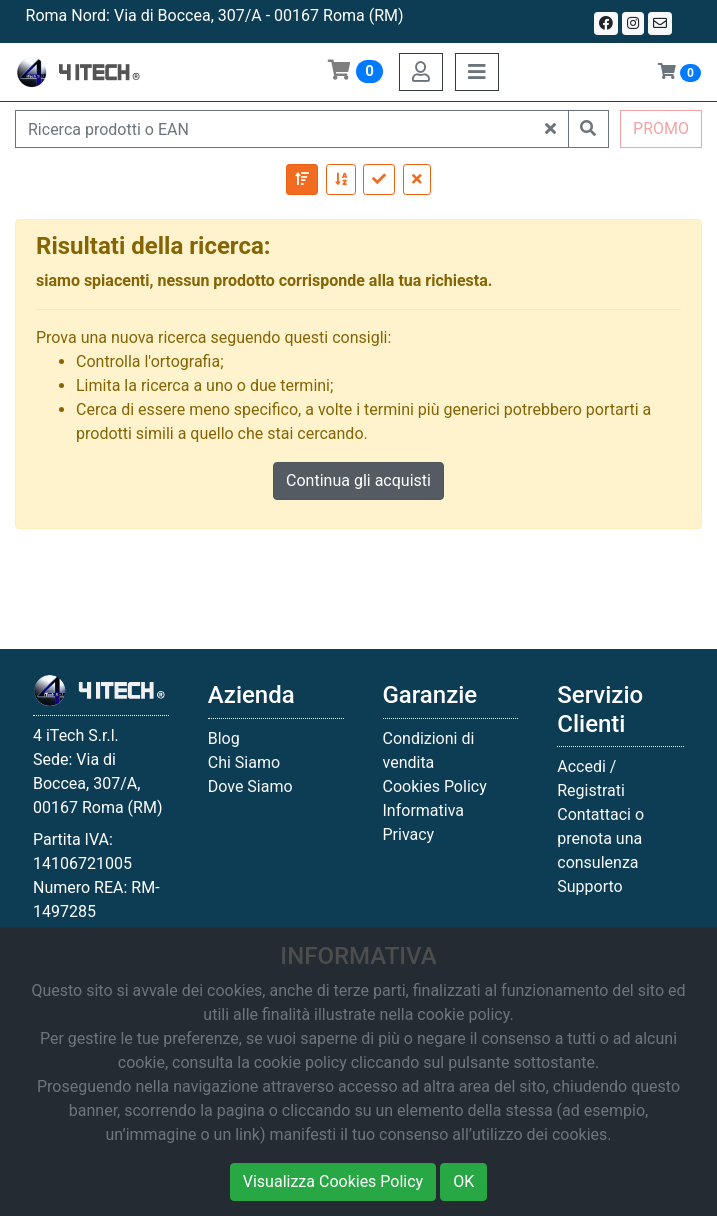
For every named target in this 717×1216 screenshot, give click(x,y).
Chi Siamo (244, 762)
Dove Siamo (250, 786)
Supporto (589, 886)
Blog (224, 738)
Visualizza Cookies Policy (333, 1181)
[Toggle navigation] (477, 72)
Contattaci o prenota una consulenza (600, 838)
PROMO (661, 128)
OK (463, 1181)
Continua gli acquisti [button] (358, 480)
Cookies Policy (435, 786)
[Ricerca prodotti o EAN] (274, 129)
